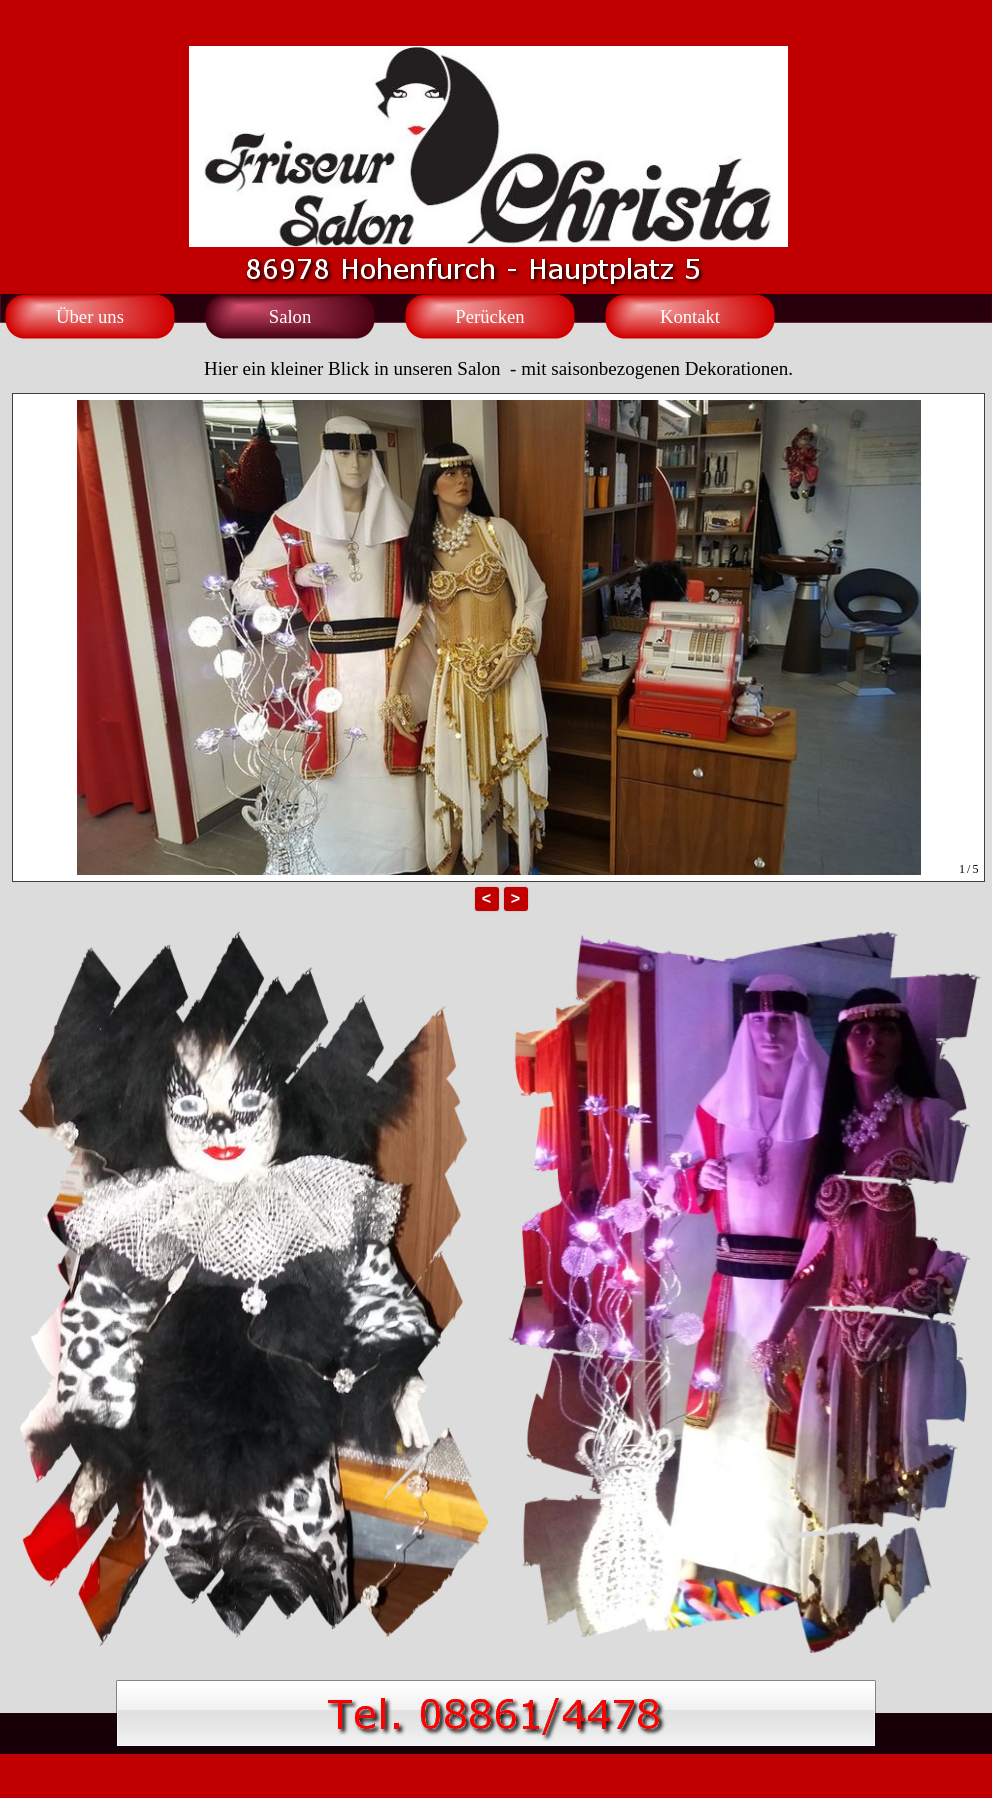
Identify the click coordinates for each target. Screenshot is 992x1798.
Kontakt (690, 316)
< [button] (486, 898)
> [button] (515, 898)
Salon (290, 316)
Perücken (489, 316)
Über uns (90, 316)
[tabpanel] (499, 357)
